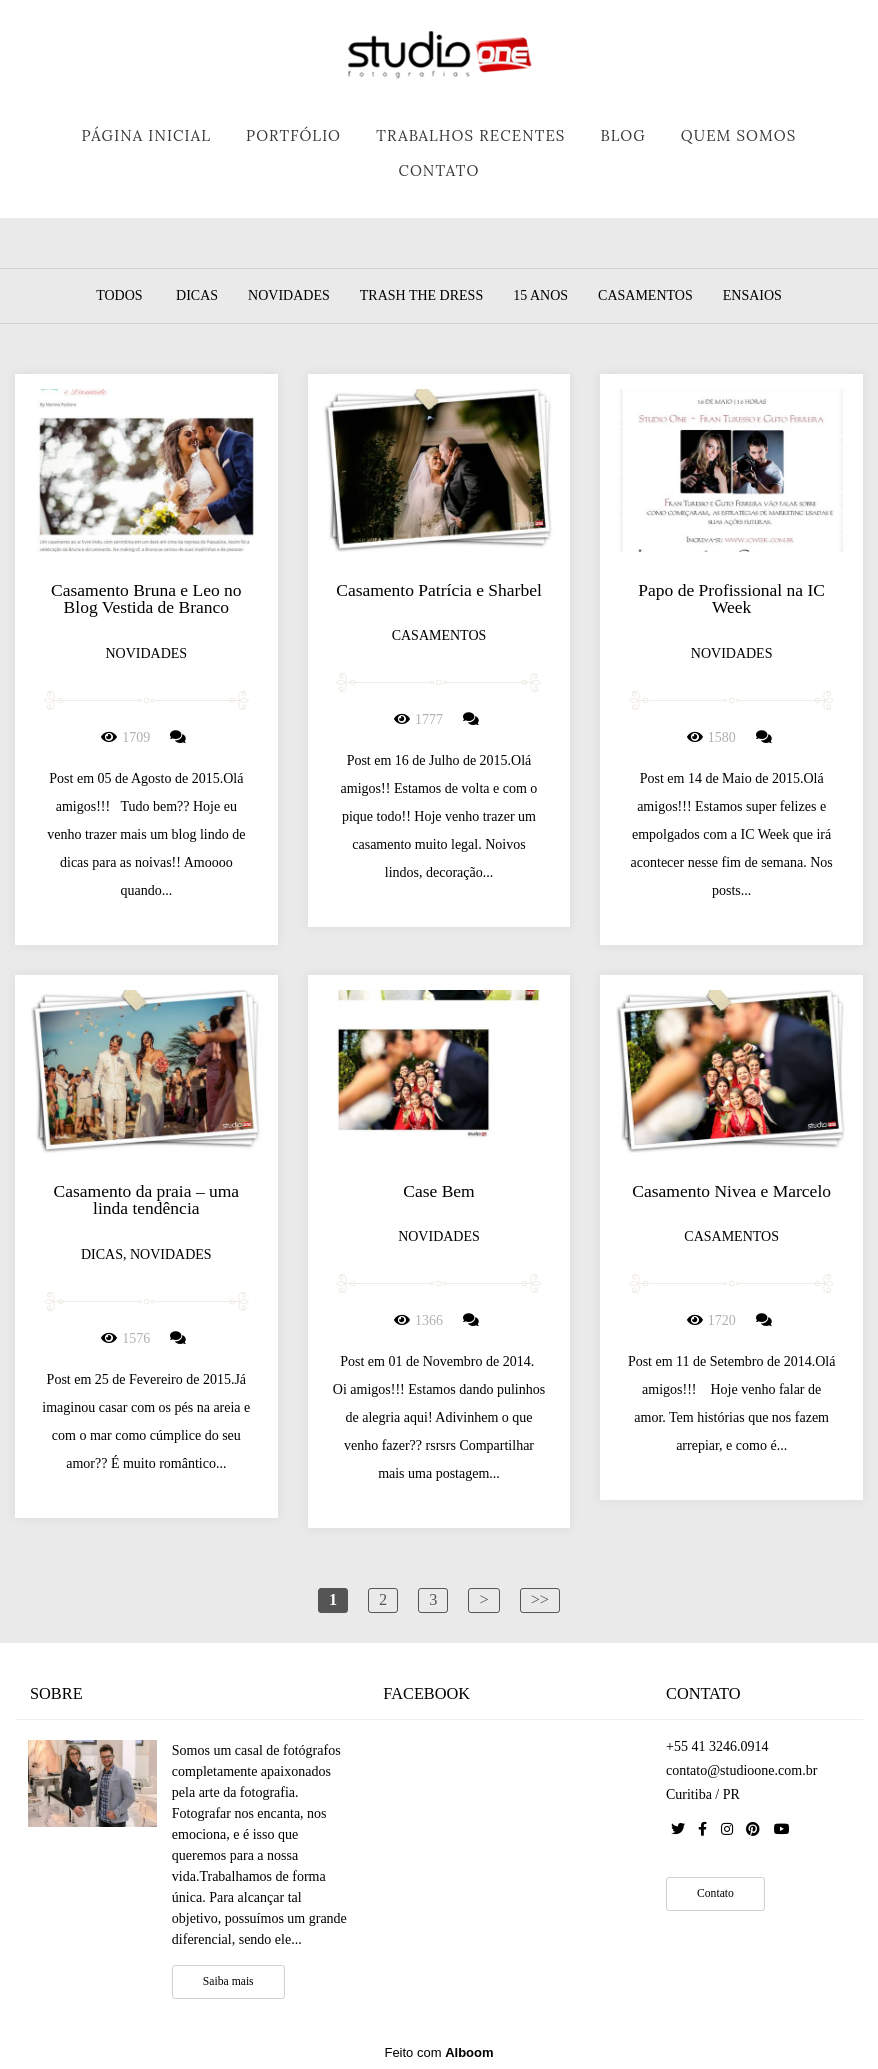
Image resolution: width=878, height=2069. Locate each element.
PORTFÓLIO (293, 135)
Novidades (289, 296)
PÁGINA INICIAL (146, 135)
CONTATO (438, 170)
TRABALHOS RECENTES (470, 135)
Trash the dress (421, 296)
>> (540, 1599)
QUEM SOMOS (739, 135)
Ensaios (752, 296)
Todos (119, 296)
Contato (715, 1893)
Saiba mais (228, 1981)
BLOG (622, 135)
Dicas (197, 296)
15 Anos (540, 296)
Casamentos (645, 296)
